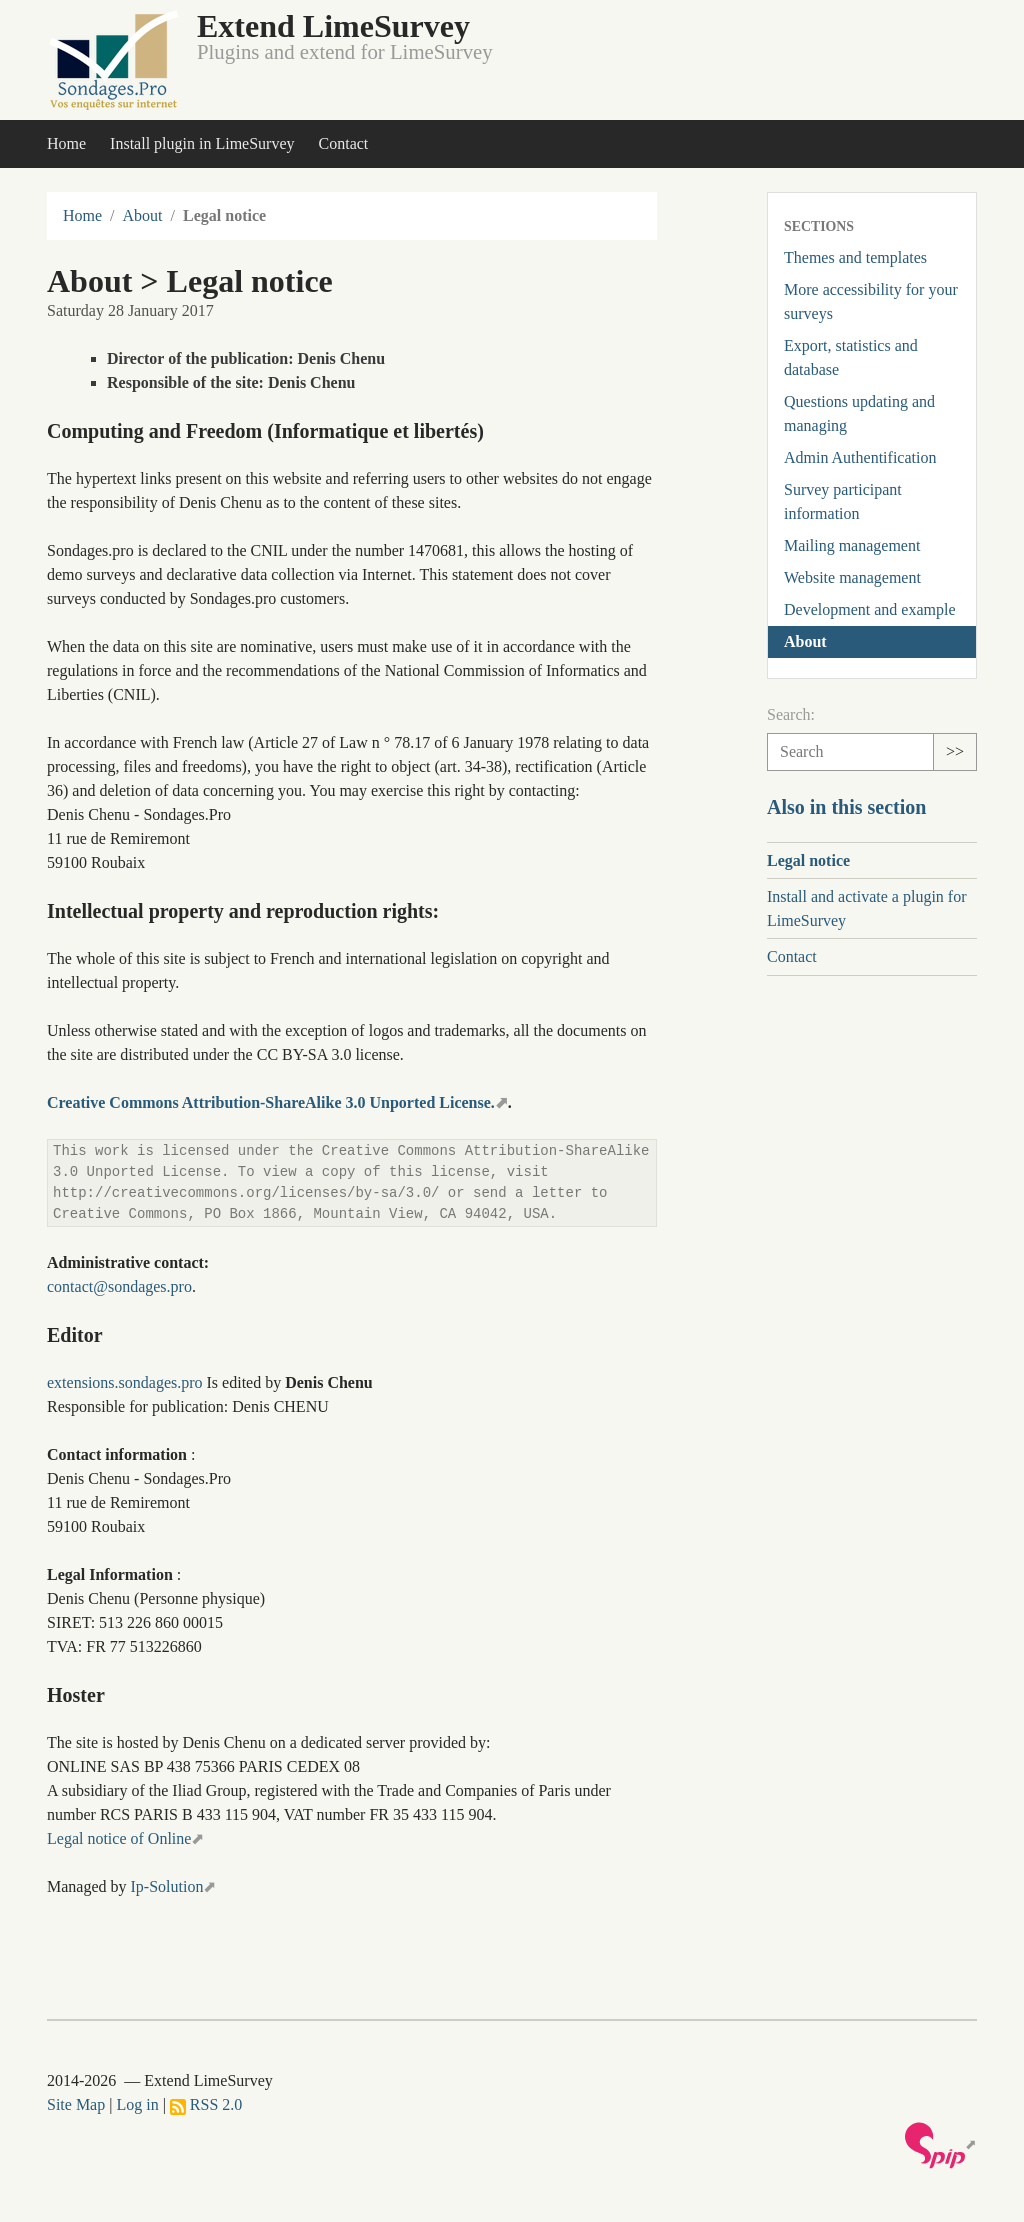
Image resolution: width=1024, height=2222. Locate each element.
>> (955, 751)
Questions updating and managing (859, 413)
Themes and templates (855, 257)
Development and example (870, 609)
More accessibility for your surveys (871, 301)
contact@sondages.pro (119, 1286)
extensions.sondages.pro (125, 1382)
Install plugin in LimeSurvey (202, 143)
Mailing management (852, 545)
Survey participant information (843, 501)
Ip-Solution (167, 1886)
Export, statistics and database (851, 357)
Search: (791, 714)
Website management (852, 577)
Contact (344, 143)
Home (66, 143)
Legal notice (808, 860)
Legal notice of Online (119, 1838)
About (143, 215)
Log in (137, 2104)
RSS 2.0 (206, 2104)
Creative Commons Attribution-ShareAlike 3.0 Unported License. (271, 1102)
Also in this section (846, 807)
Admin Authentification (860, 457)
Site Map (76, 2104)
